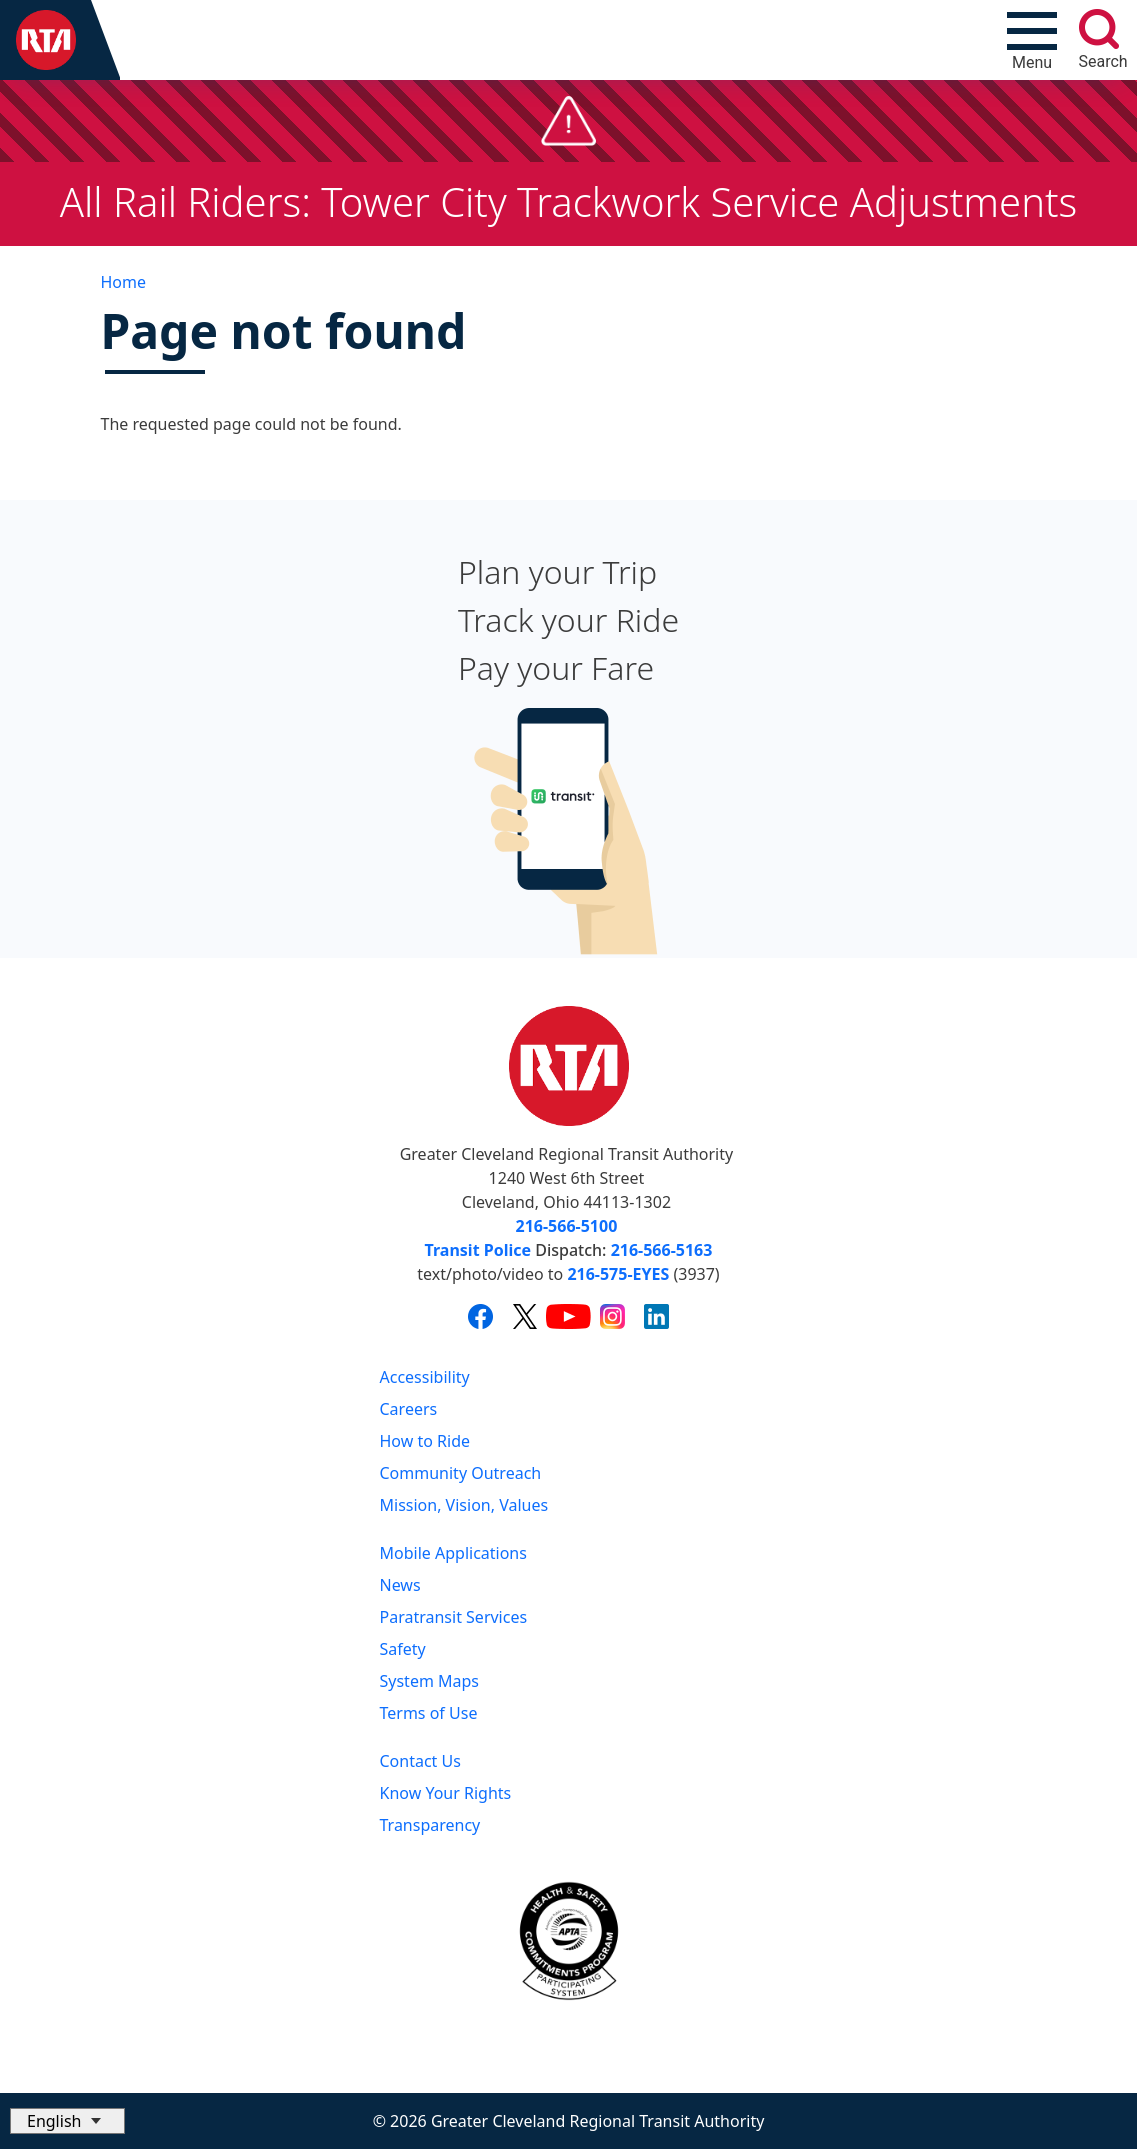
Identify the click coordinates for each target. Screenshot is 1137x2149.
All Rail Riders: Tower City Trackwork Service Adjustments (569, 201)
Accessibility (425, 1377)
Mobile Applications (453, 1553)
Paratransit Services (454, 1617)
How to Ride (425, 1441)
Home (124, 282)
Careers (409, 1409)
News (400, 1585)
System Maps (430, 1681)
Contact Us (420, 1761)
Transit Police (478, 1250)
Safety (403, 1649)
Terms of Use (429, 1713)
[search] (1099, 29)
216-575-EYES (618, 1274)
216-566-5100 (567, 1226)
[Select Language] (67, 2121)
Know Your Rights (446, 1793)
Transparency (430, 1825)
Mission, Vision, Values (464, 1505)
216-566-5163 (662, 1250)
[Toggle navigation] (1032, 40)
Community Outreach (461, 1473)
